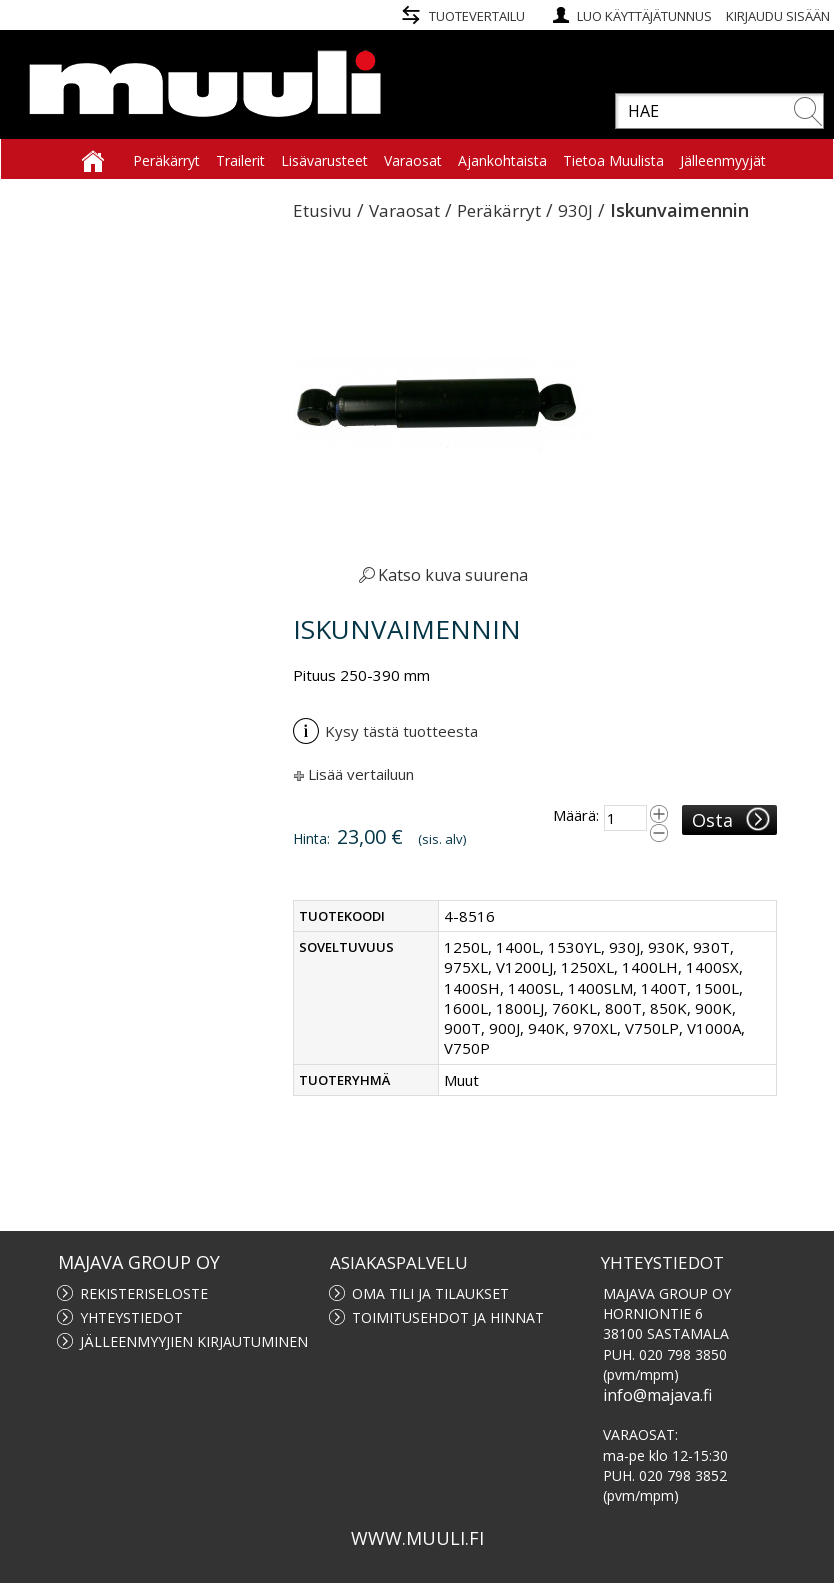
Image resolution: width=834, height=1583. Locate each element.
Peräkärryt (499, 210)
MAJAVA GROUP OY (139, 1262)
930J (575, 210)
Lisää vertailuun (361, 774)
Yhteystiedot (131, 1317)
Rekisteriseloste (144, 1293)
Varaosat (404, 210)
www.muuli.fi (417, 1538)
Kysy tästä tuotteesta (385, 731)
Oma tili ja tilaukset (430, 1293)
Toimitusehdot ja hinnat (448, 1317)
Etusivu (322, 210)
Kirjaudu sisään (778, 16)
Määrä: (576, 815)
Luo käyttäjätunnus (644, 16)
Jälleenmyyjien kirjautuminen (194, 1341)
